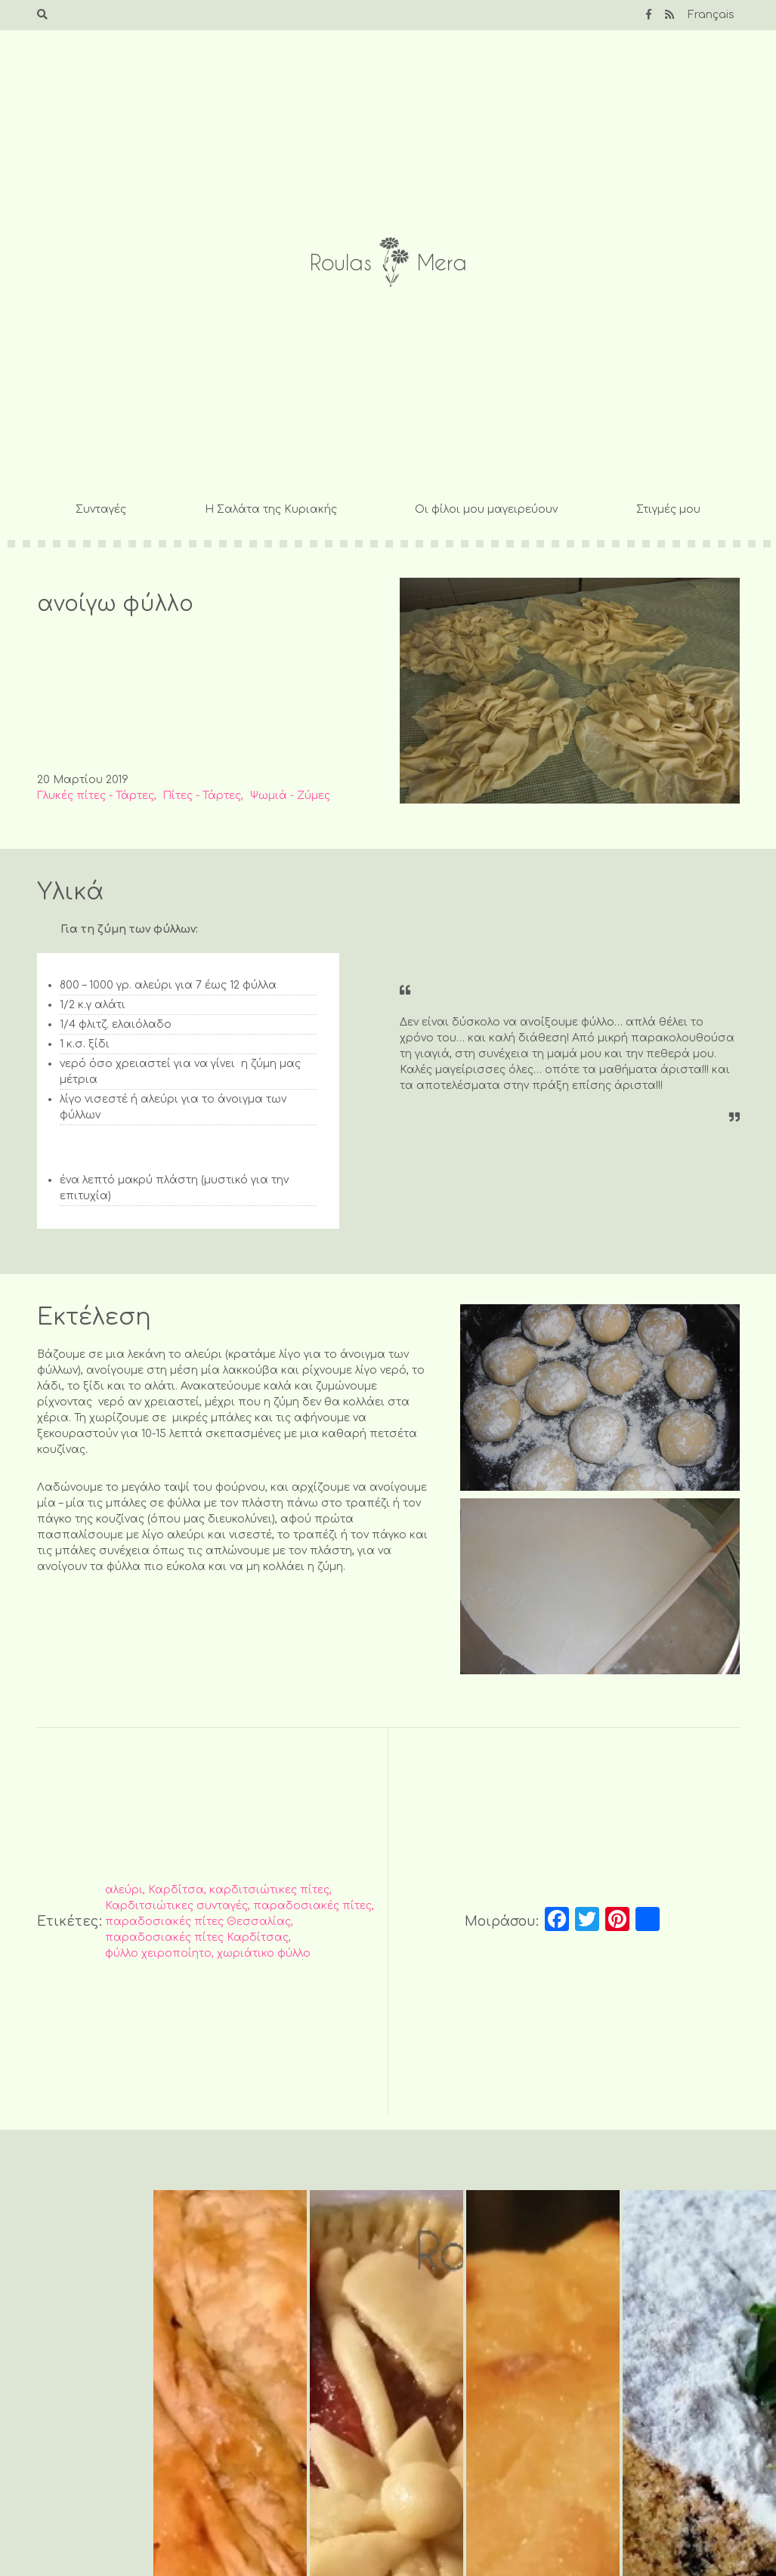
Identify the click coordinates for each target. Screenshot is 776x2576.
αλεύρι (124, 1890)
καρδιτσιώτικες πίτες (269, 1890)
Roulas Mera (388, 262)
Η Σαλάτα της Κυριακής (271, 509)
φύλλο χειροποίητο (158, 1953)
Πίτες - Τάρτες (201, 795)
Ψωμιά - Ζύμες (289, 795)
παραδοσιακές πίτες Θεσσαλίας (198, 1921)
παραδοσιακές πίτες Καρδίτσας (197, 1937)
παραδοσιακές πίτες (312, 1905)
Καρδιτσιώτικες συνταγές (176, 1905)
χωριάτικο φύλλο (264, 1953)
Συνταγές (101, 509)
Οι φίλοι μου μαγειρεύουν (486, 509)
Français (711, 14)
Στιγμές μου (668, 509)
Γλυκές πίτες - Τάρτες (95, 795)
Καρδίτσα (176, 1890)
